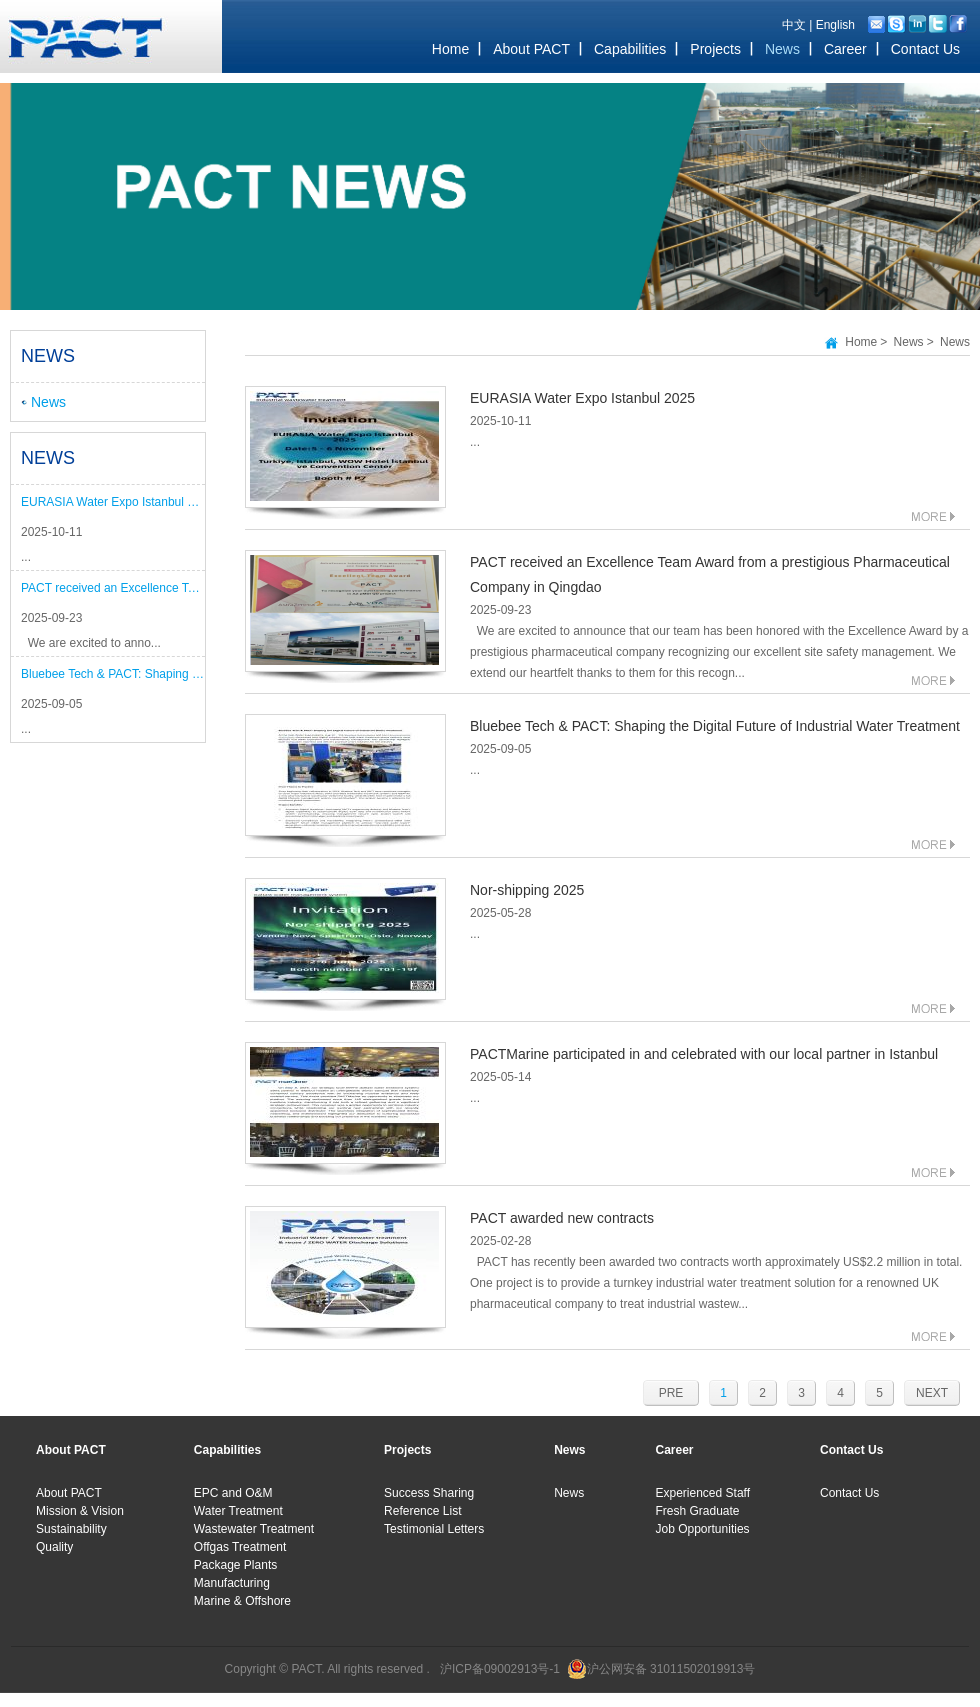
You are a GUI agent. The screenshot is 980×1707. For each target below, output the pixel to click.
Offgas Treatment (240, 1547)
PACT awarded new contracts (562, 1218)
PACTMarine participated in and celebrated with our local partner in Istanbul (704, 1054)
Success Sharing (429, 1493)
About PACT (69, 1493)
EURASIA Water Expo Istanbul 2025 (113, 502)
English (835, 25)
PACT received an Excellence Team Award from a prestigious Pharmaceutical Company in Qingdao (113, 588)
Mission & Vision (80, 1511)
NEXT (932, 1393)
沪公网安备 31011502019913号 (671, 1669)
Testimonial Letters (434, 1529)
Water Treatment (238, 1511)
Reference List (422, 1511)
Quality (54, 1547)
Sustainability (71, 1529)
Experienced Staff (703, 1493)
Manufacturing (232, 1583)
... (26, 557)
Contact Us (849, 1493)
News (48, 402)
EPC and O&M (233, 1493)
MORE (933, 516)
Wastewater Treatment (254, 1529)
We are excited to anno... (91, 643)
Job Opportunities (703, 1529)
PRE (671, 1393)
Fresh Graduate (698, 1511)
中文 (794, 25)
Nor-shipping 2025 (527, 890)
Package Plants (235, 1565)
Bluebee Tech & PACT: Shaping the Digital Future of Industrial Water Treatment (113, 674)
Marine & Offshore (242, 1601)
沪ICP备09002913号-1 (500, 1669)
